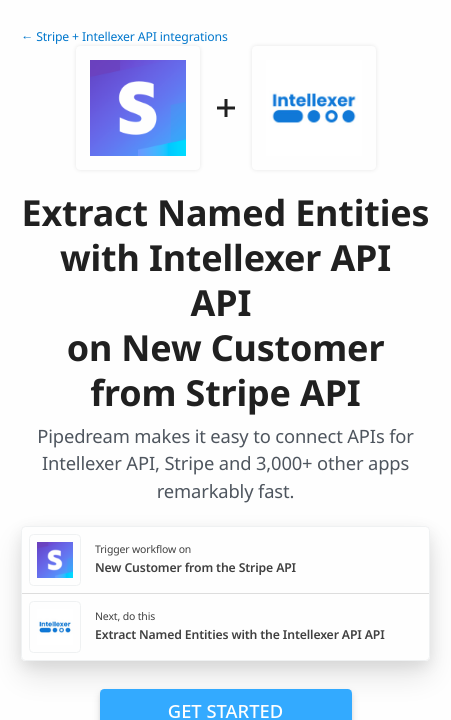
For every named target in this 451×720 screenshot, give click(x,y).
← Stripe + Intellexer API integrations (124, 36)
